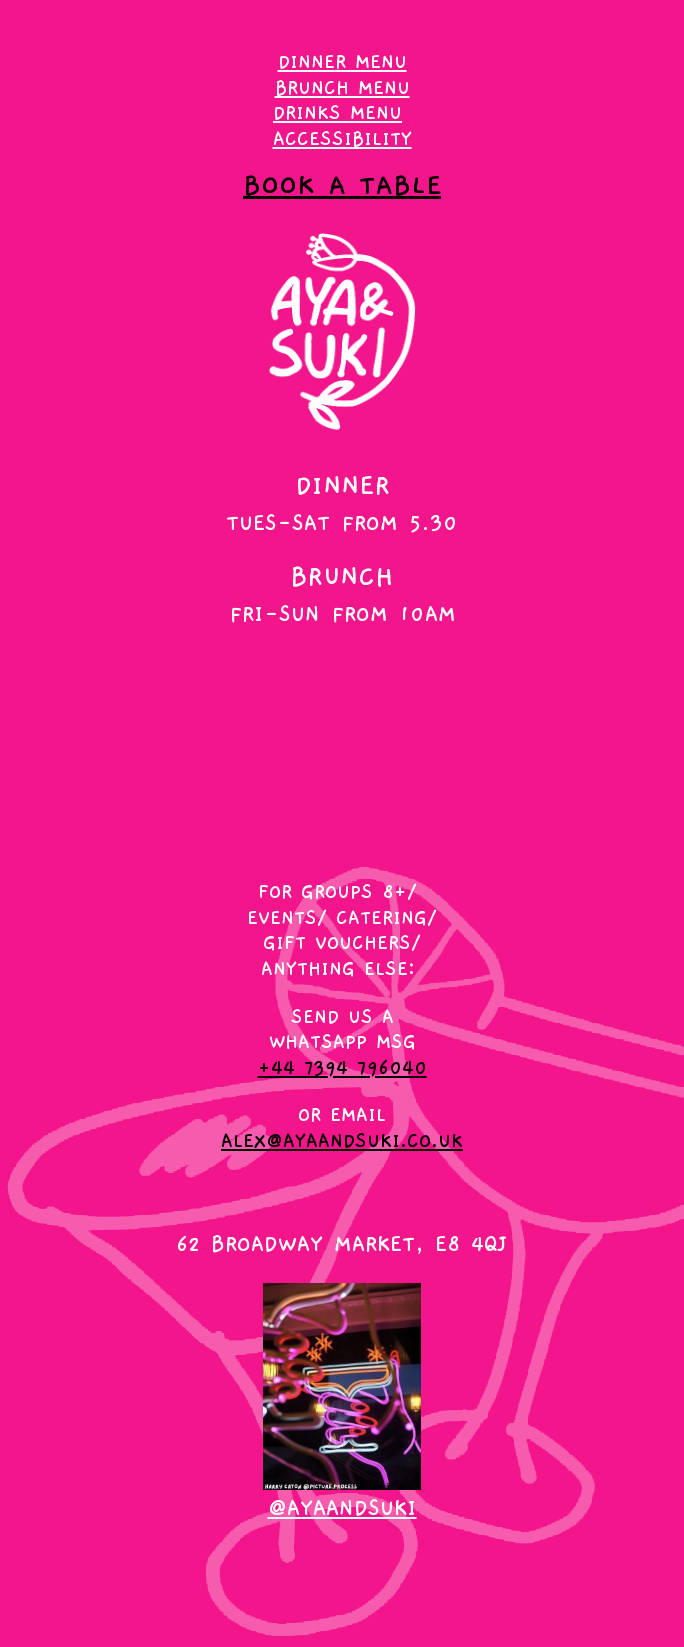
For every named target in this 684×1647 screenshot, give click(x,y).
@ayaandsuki (342, 1508)
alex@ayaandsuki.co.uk (342, 1141)
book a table (342, 186)
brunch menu (342, 88)
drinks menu (337, 113)
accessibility (342, 139)
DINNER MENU (342, 62)
